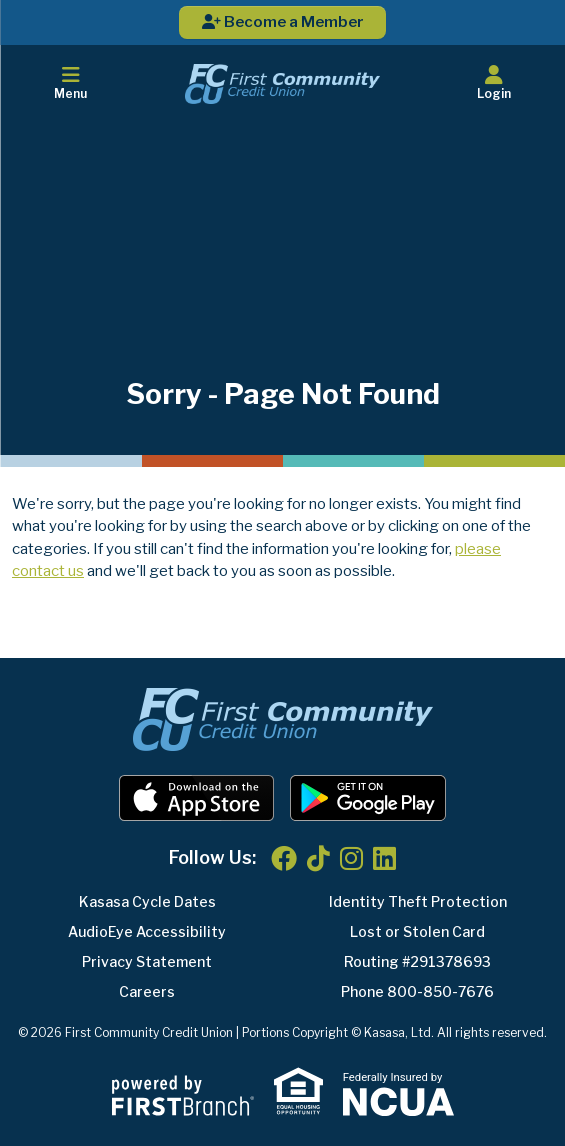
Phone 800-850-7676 (417, 991)
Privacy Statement (147, 961)
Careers (147, 991)
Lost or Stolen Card (417, 931)
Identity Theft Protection (418, 901)
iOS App (197, 798)
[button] (494, 84)
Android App (368, 798)
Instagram (351, 858)
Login (494, 83)
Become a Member (283, 22)
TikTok (318, 858)
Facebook (284, 858)
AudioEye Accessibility (147, 931)
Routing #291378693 (417, 961)
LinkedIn (384, 858)
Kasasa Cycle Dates (147, 901)
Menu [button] (70, 83)
